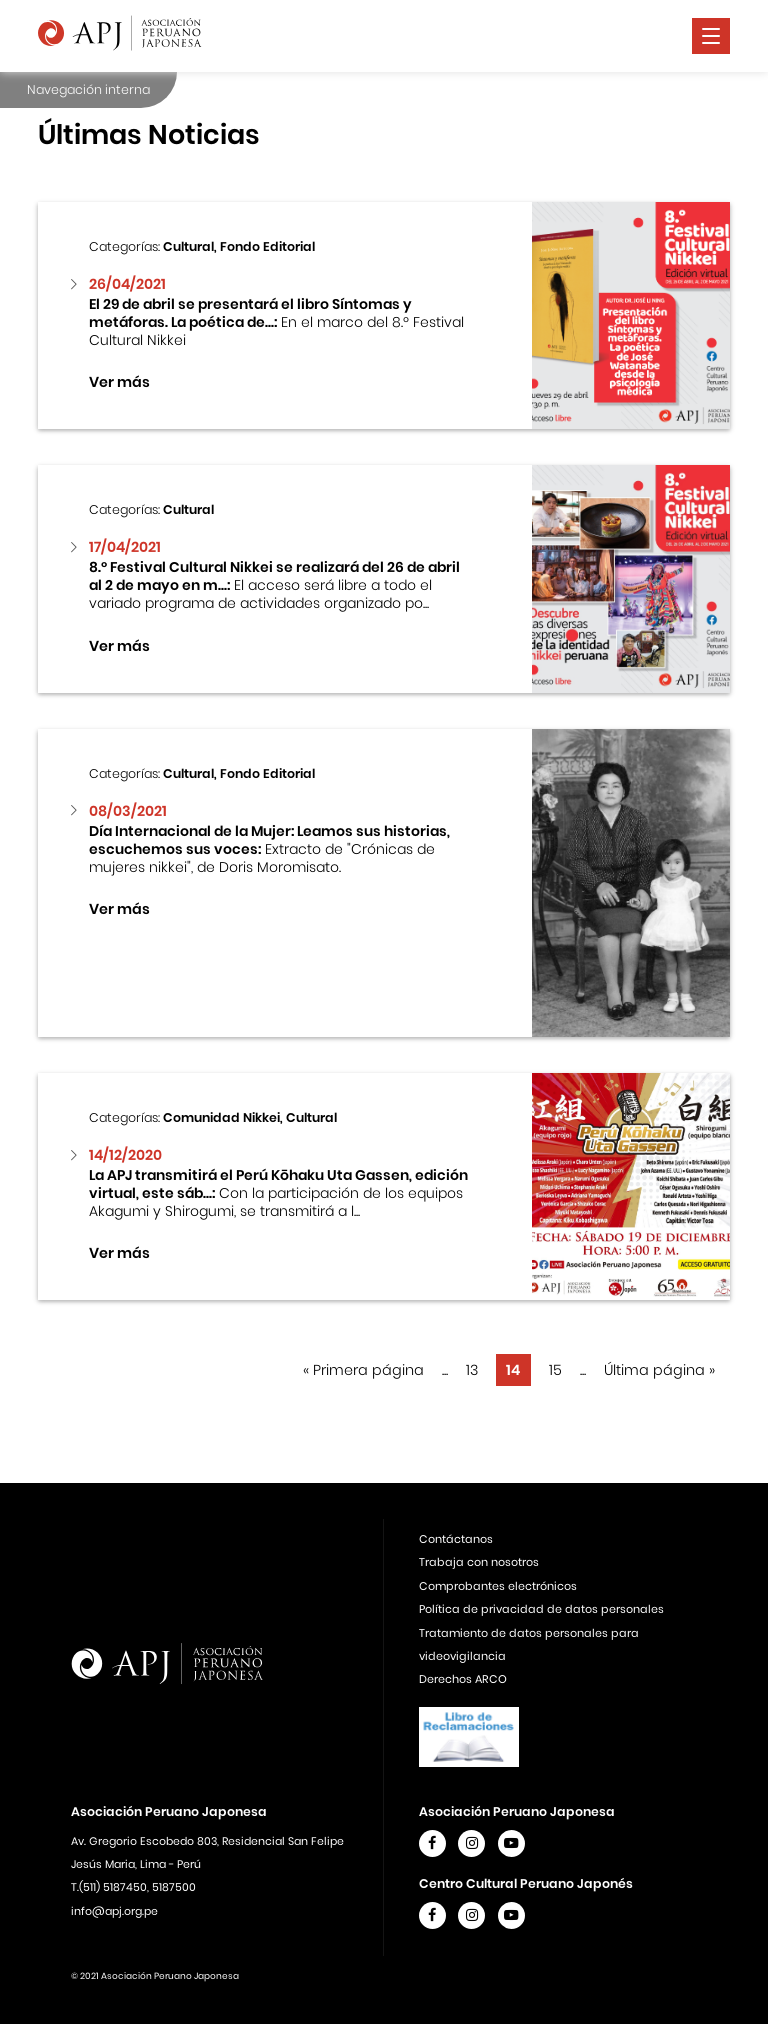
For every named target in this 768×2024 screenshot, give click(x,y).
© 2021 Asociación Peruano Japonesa (155, 1976)
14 (513, 1370)
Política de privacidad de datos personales (541, 1609)
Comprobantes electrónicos (498, 1586)
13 (472, 1370)
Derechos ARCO (463, 1679)
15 (555, 1370)
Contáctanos (456, 1539)
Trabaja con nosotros (479, 1562)
